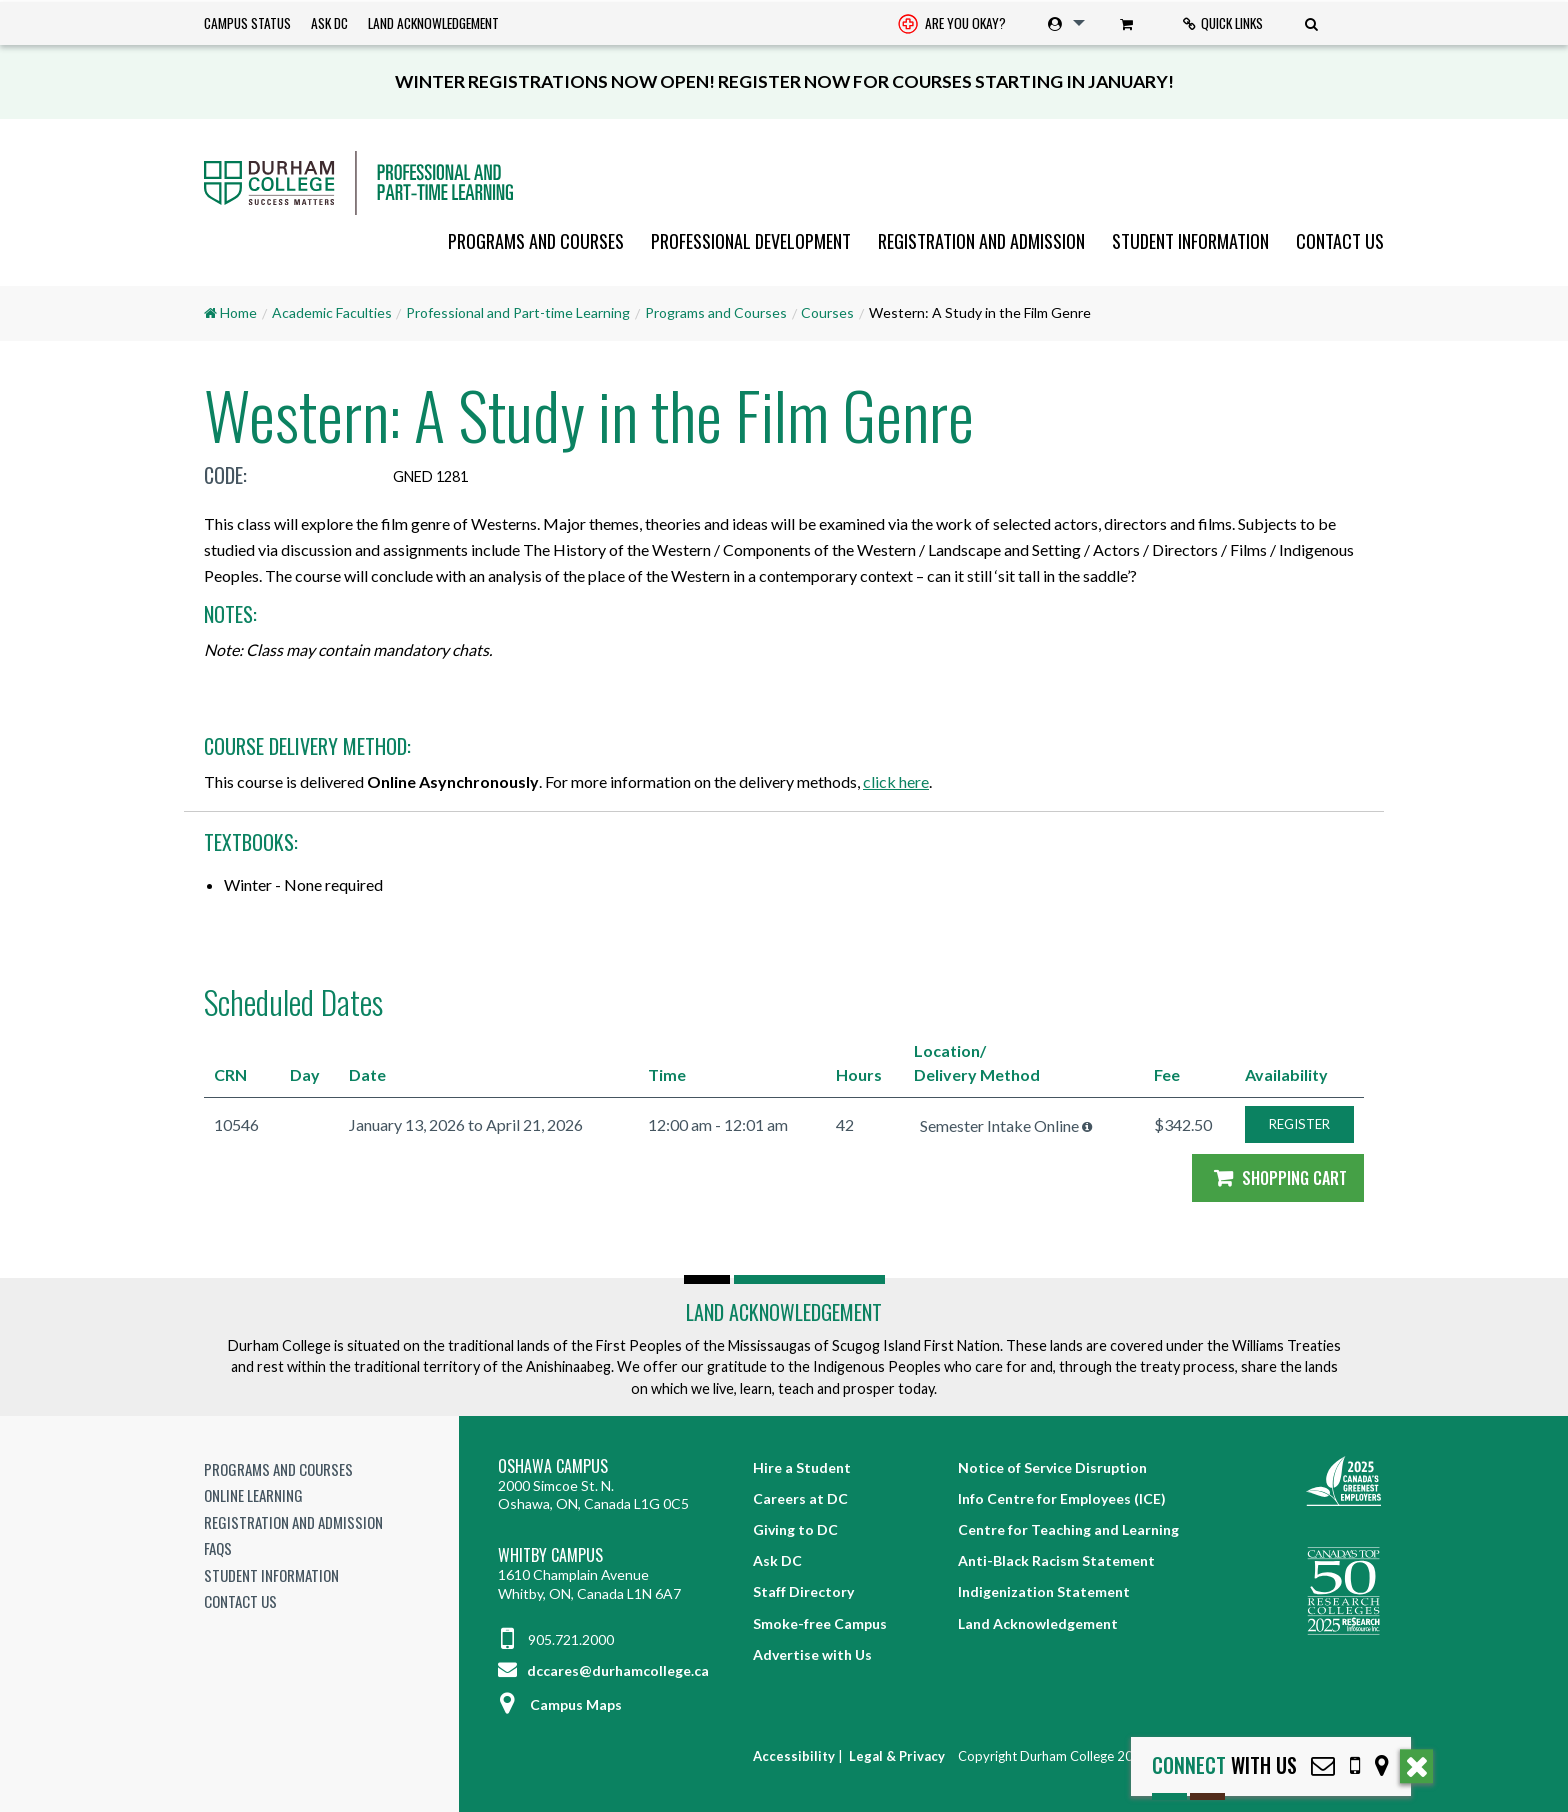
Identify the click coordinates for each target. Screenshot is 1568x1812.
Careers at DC (800, 1498)
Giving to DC (795, 1529)
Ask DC (329, 23)
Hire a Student (802, 1467)
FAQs (218, 1548)
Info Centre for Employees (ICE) (1062, 1498)
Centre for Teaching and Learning (1068, 1529)
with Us (1224, 1765)
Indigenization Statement (1044, 1591)
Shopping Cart (1278, 1178)
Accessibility (794, 1756)
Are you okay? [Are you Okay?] (952, 25)
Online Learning (253, 1495)
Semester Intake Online (999, 1125)
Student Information (1190, 241)
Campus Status (247, 23)
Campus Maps (560, 1704)
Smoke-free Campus (820, 1623)
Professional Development (751, 241)
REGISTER (1299, 1124)
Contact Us (1340, 241)
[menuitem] (952, 23)
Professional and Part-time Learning (518, 312)
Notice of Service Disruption (1052, 1467)
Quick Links (1223, 23)
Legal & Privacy (897, 1756)
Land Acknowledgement (433, 23)
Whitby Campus (550, 1555)
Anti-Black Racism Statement (1056, 1560)
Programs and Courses (536, 241)
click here (896, 781)
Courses (827, 312)
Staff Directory (803, 1591)
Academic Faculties (332, 312)
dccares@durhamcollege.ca (603, 1670)
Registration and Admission (981, 241)
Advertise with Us (812, 1654)
